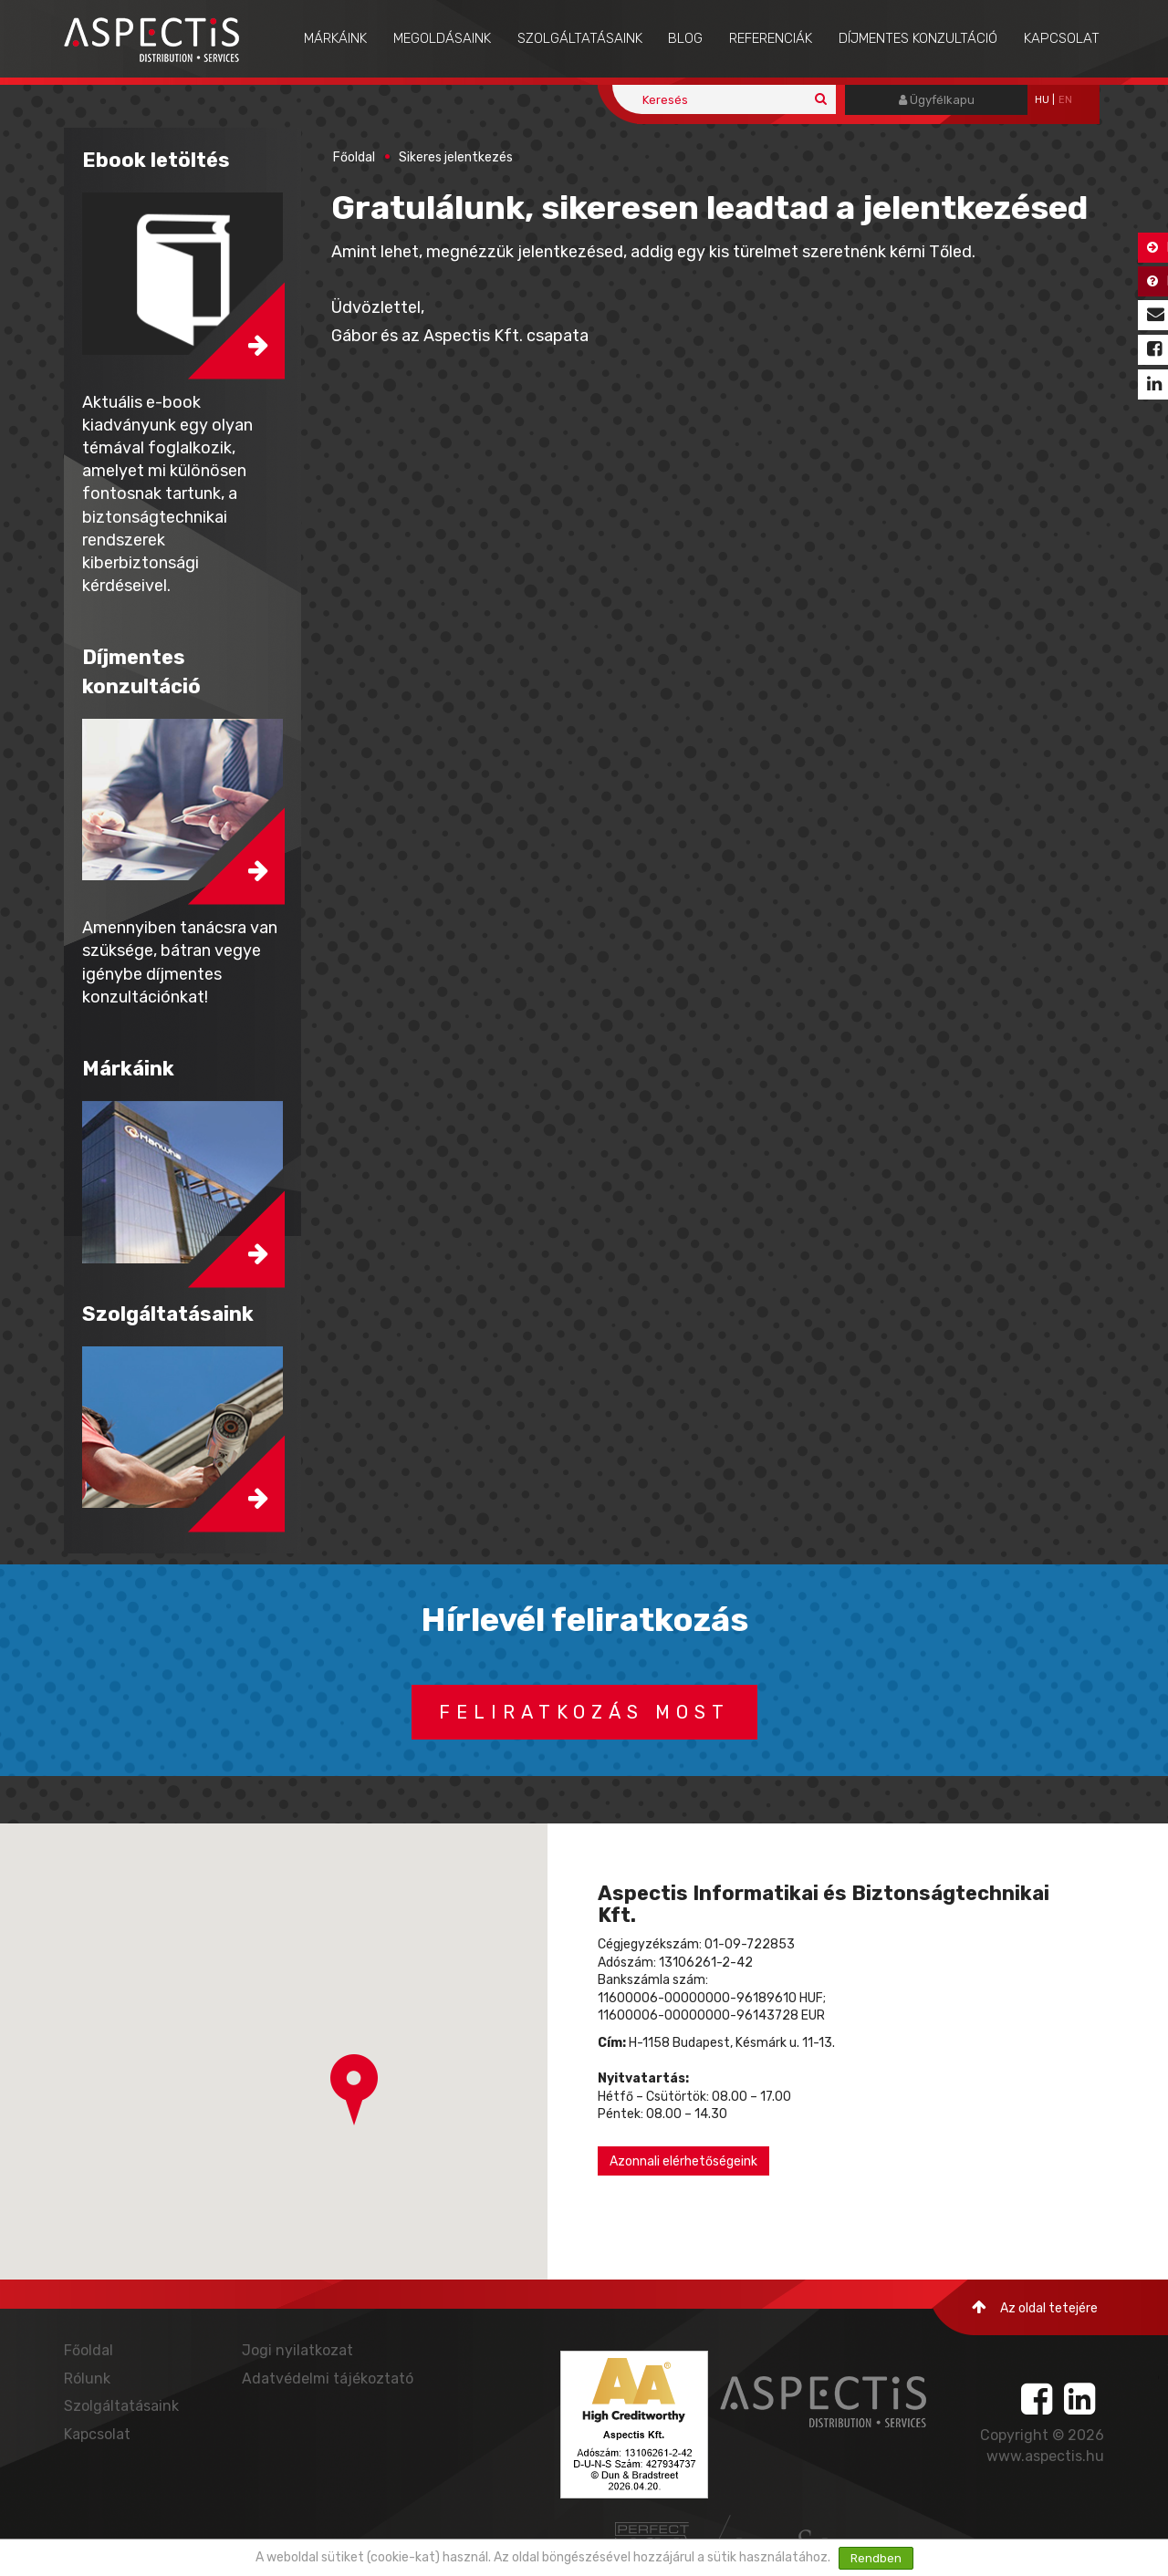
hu (1042, 100)
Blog (685, 38)
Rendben (876, 2558)
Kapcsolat (1062, 38)
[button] (354, 2089)
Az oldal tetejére (1035, 2307)
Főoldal (354, 157)
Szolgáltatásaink (579, 38)
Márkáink (335, 38)
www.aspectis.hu (1045, 2456)
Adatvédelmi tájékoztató (327, 2378)
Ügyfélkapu (937, 100)
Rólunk (87, 2378)
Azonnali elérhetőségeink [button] (683, 2161)
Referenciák (770, 38)
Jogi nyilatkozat (297, 2350)
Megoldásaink (442, 38)
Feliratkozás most (584, 1712)
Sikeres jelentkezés (456, 157)
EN (1065, 100)
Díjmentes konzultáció (918, 38)
